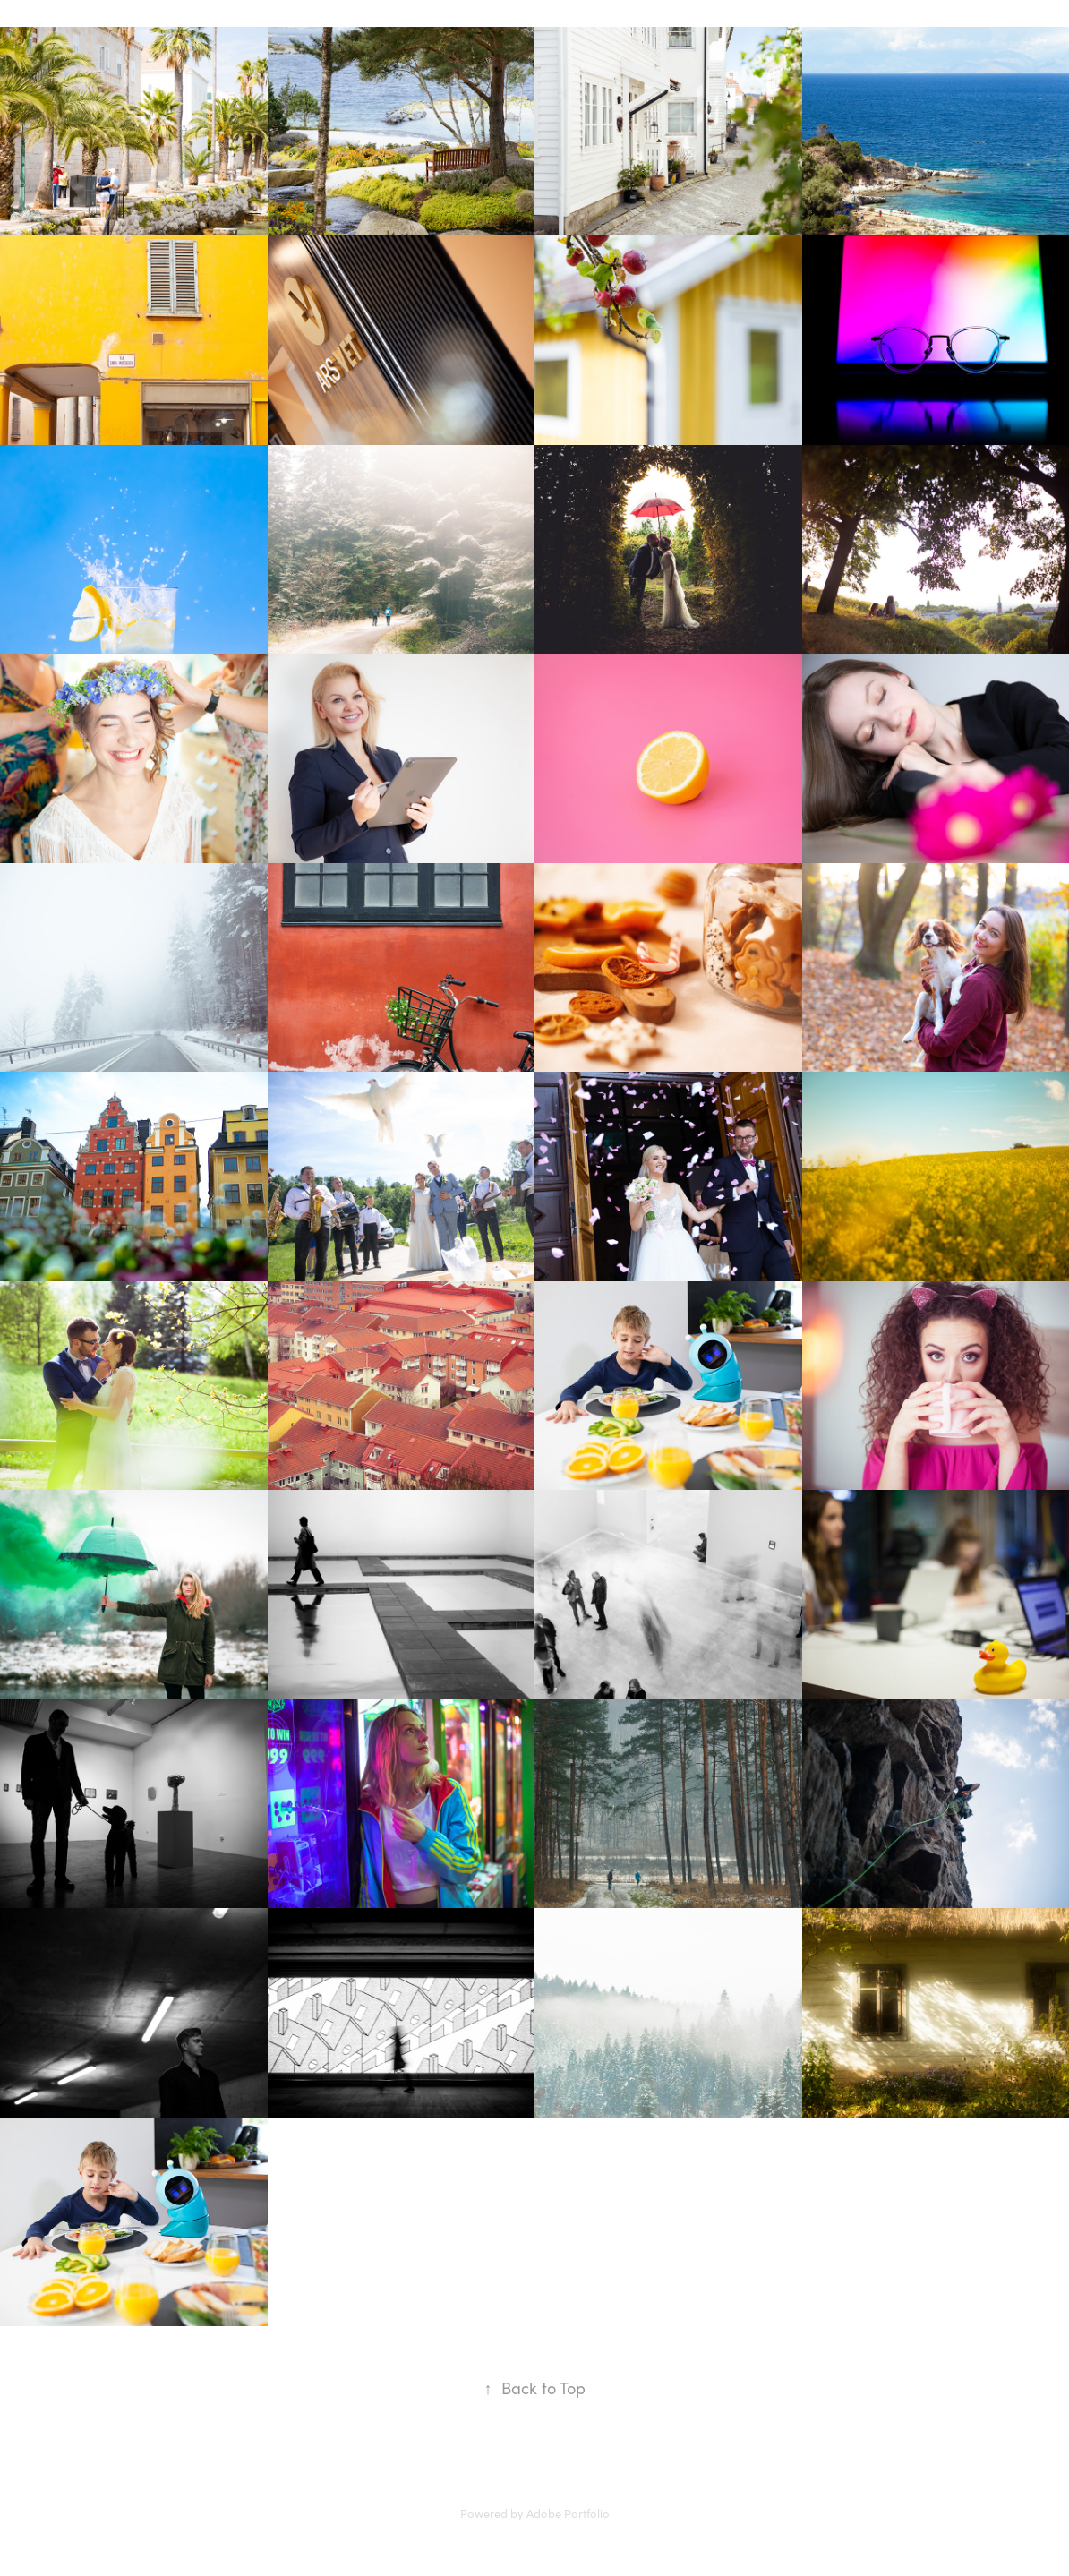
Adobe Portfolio (568, 2513)
